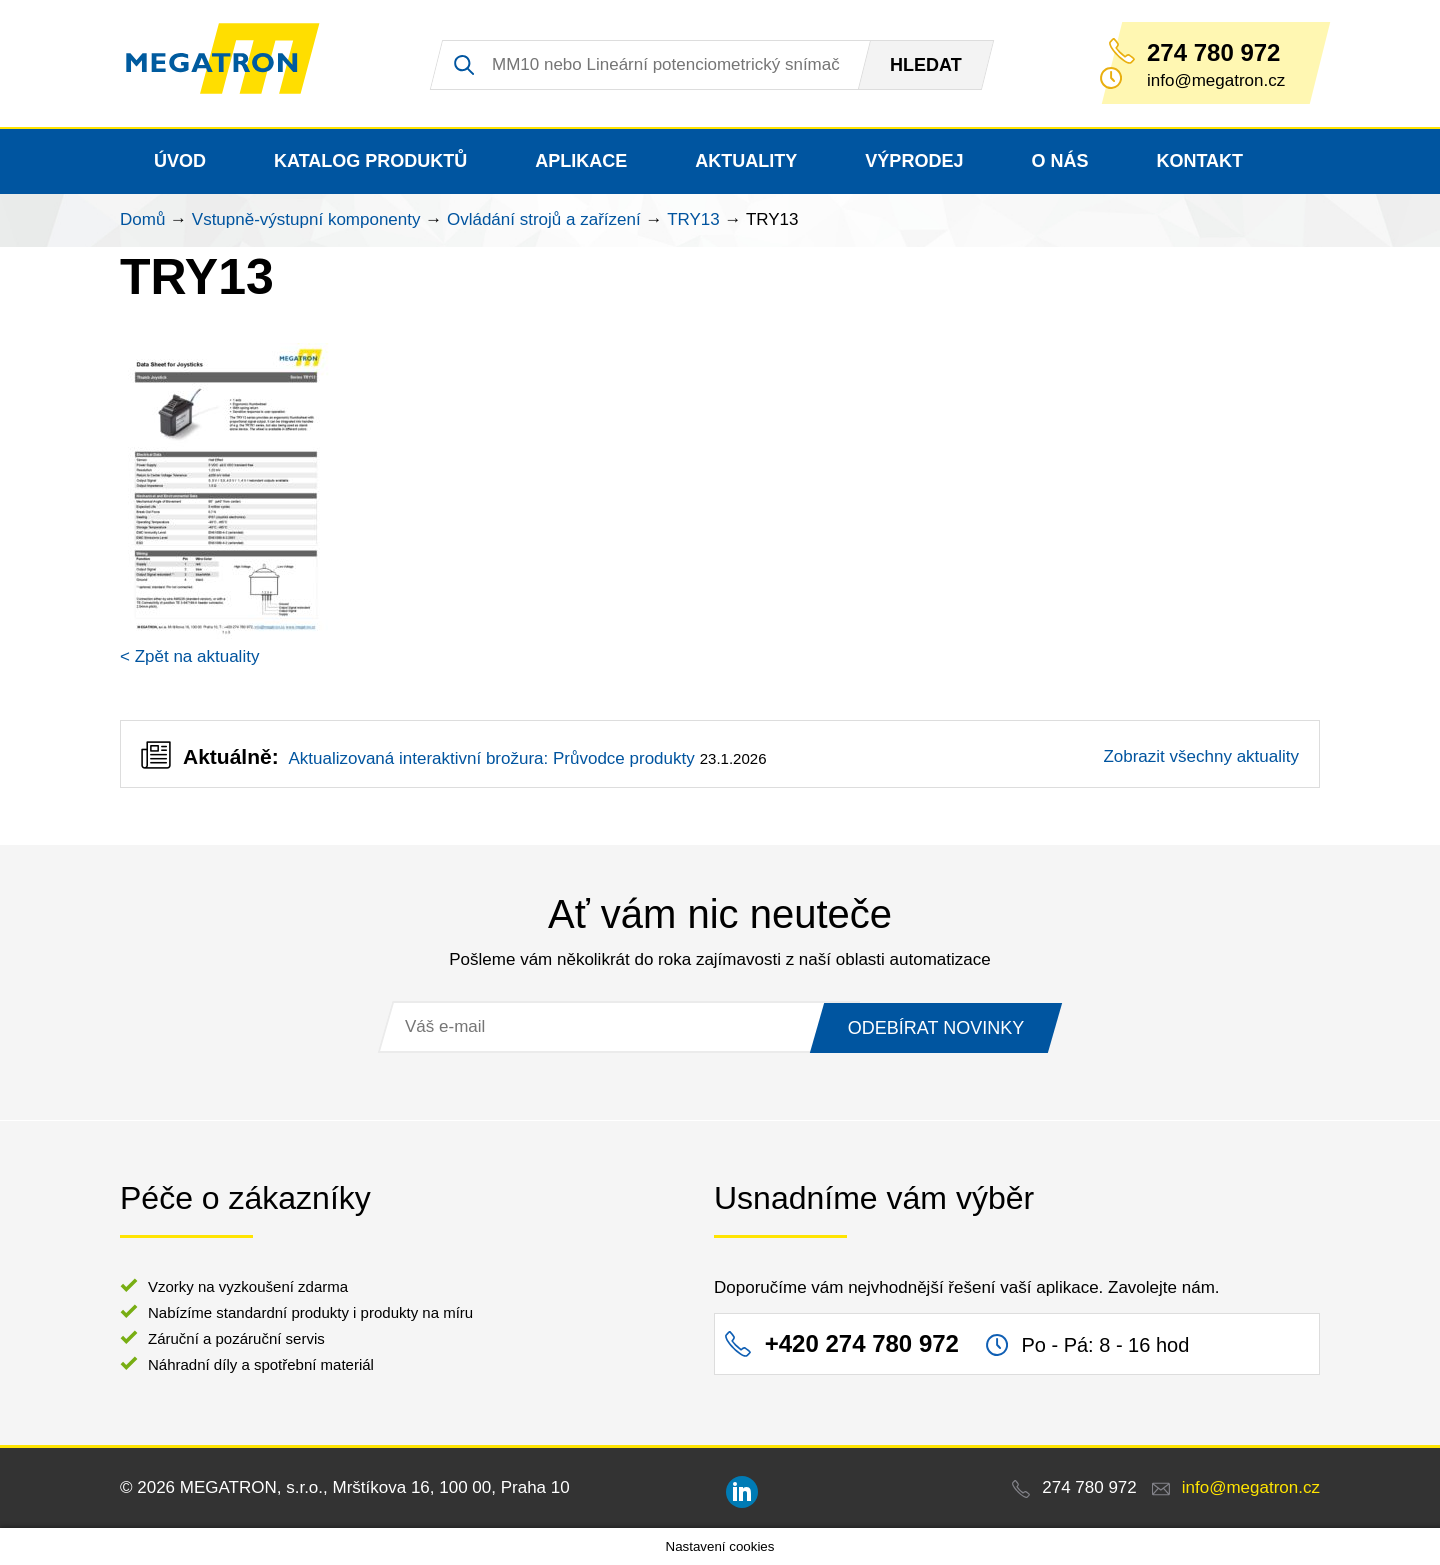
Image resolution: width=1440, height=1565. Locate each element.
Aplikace (581, 161)
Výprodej (914, 161)
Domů (142, 219)
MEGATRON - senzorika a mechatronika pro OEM (234, 64)
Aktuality (746, 161)
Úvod (180, 161)
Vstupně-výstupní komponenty (306, 219)
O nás (1059, 161)
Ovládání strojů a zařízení (544, 219)
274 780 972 (1213, 53)
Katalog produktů (370, 161)
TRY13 (693, 219)
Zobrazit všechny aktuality (1201, 756)
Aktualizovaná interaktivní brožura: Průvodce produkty (491, 758)
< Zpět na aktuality (189, 656)
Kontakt (1199, 161)
